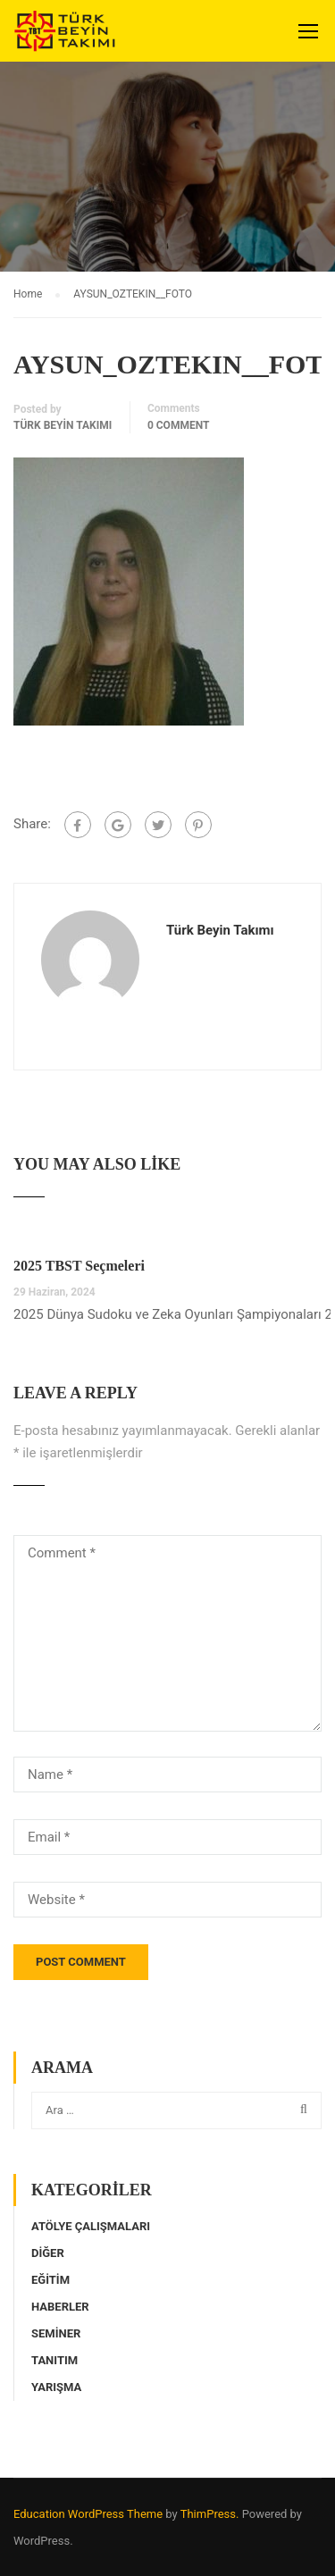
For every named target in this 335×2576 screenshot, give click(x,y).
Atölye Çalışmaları (90, 2226)
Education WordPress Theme (88, 2514)
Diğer (47, 2253)
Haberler (60, 2306)
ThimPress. (209, 2514)
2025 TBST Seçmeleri (79, 1265)
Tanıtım (54, 2360)
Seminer (55, 2333)
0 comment (178, 425)
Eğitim (50, 2280)
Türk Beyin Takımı (62, 425)
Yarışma (56, 2387)
